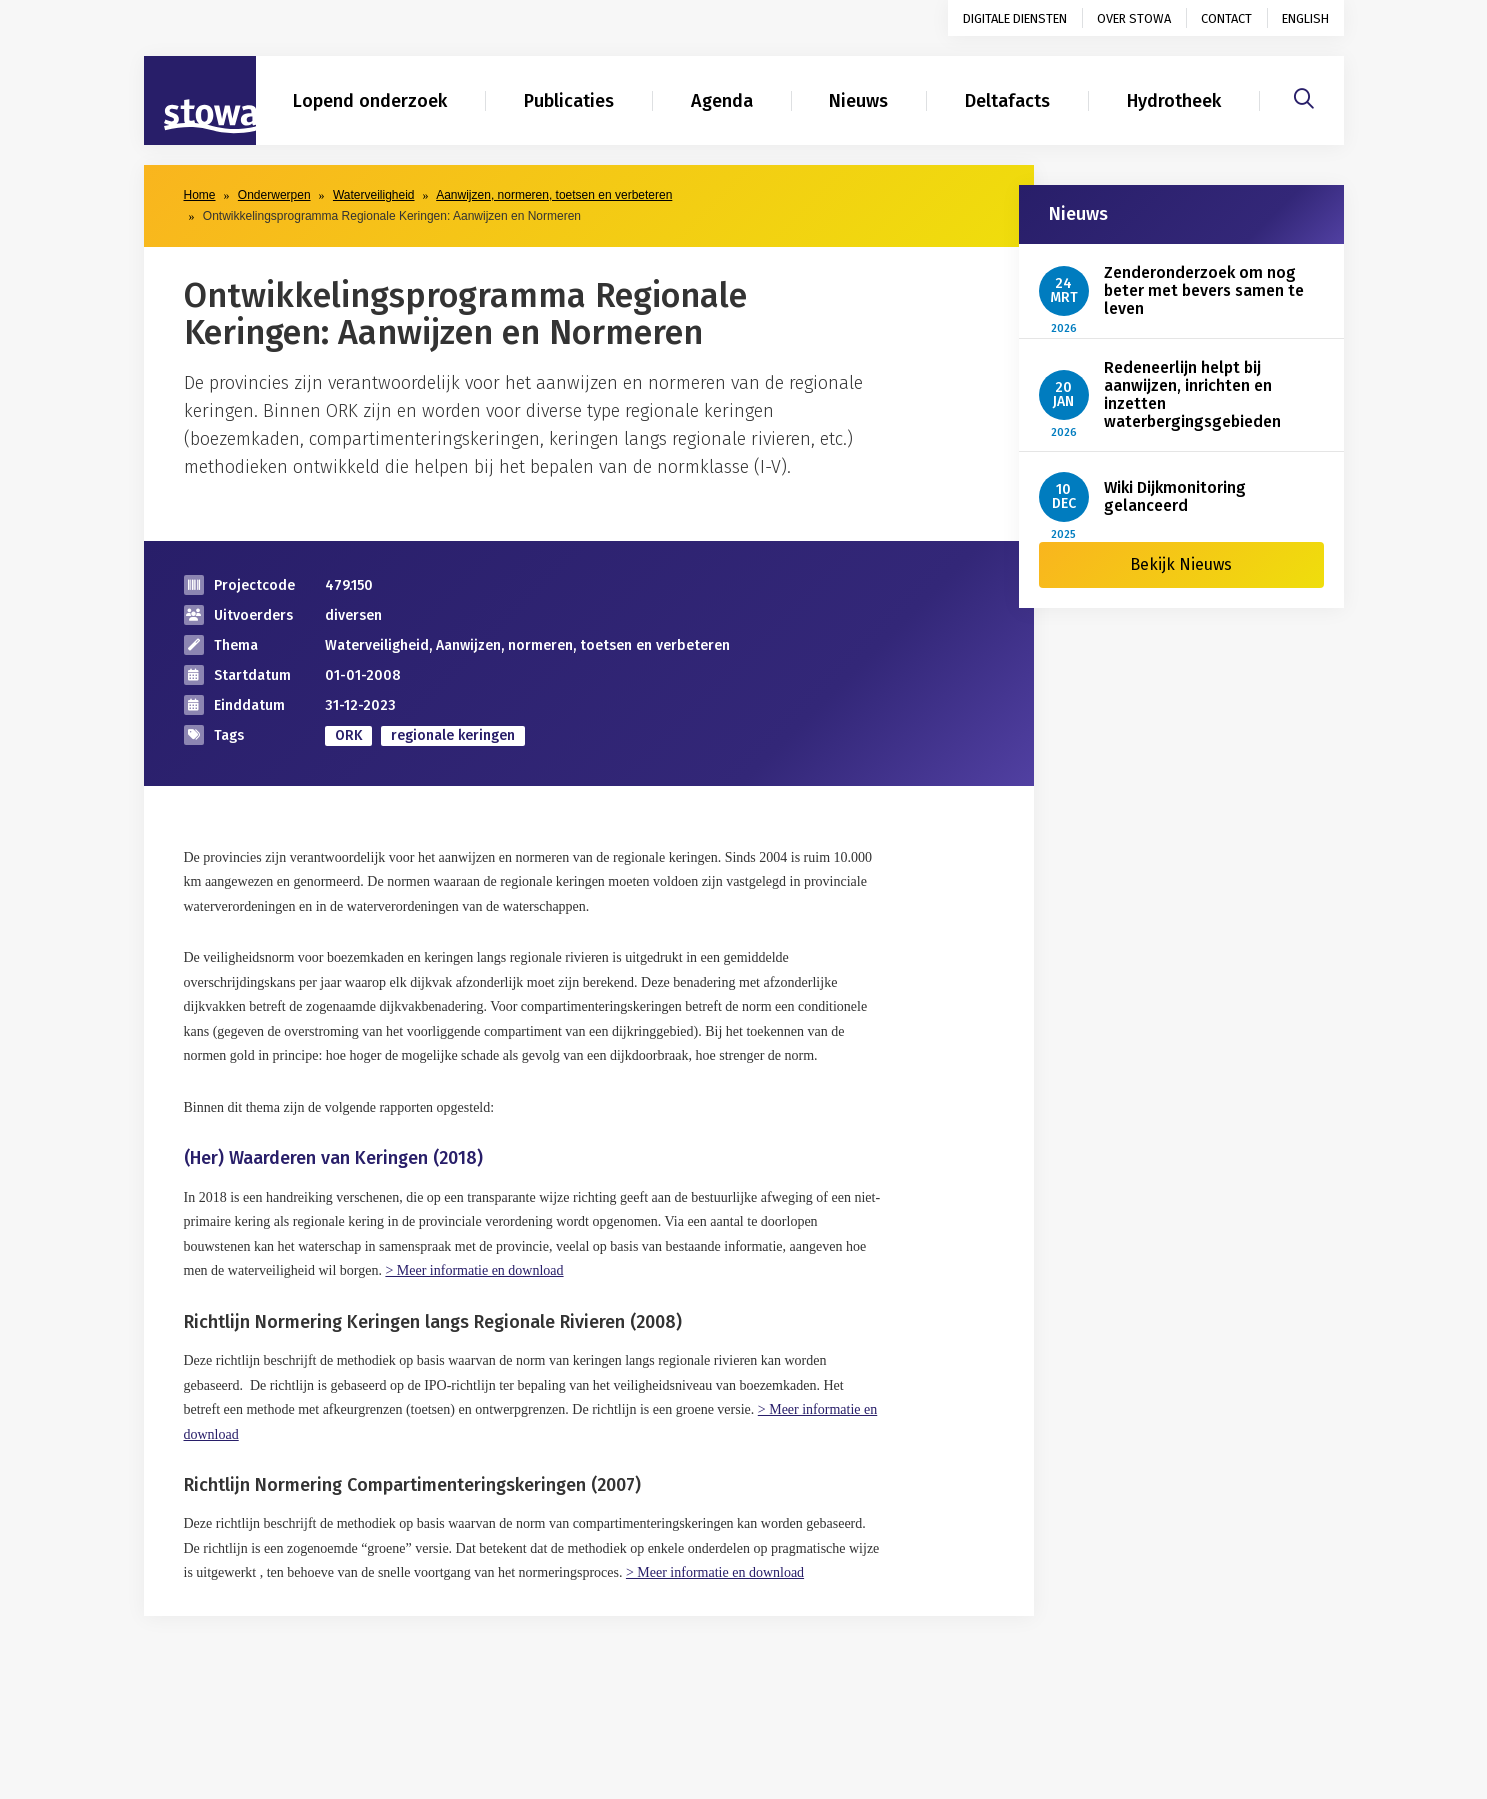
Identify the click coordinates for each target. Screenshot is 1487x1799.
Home (200, 195)
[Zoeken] (1304, 96)
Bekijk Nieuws (1181, 564)
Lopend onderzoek (370, 101)
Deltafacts (1007, 101)
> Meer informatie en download (474, 1270)
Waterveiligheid (374, 195)
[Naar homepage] (200, 101)
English (1305, 18)
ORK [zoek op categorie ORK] (348, 735)
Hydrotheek (1174, 101)
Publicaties (569, 101)
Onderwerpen (274, 195)
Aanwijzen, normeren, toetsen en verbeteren (554, 195)
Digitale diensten (1015, 18)
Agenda (722, 101)
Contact (1226, 18)
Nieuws (858, 101)
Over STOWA (1134, 18)
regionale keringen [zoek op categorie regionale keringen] (453, 735)
